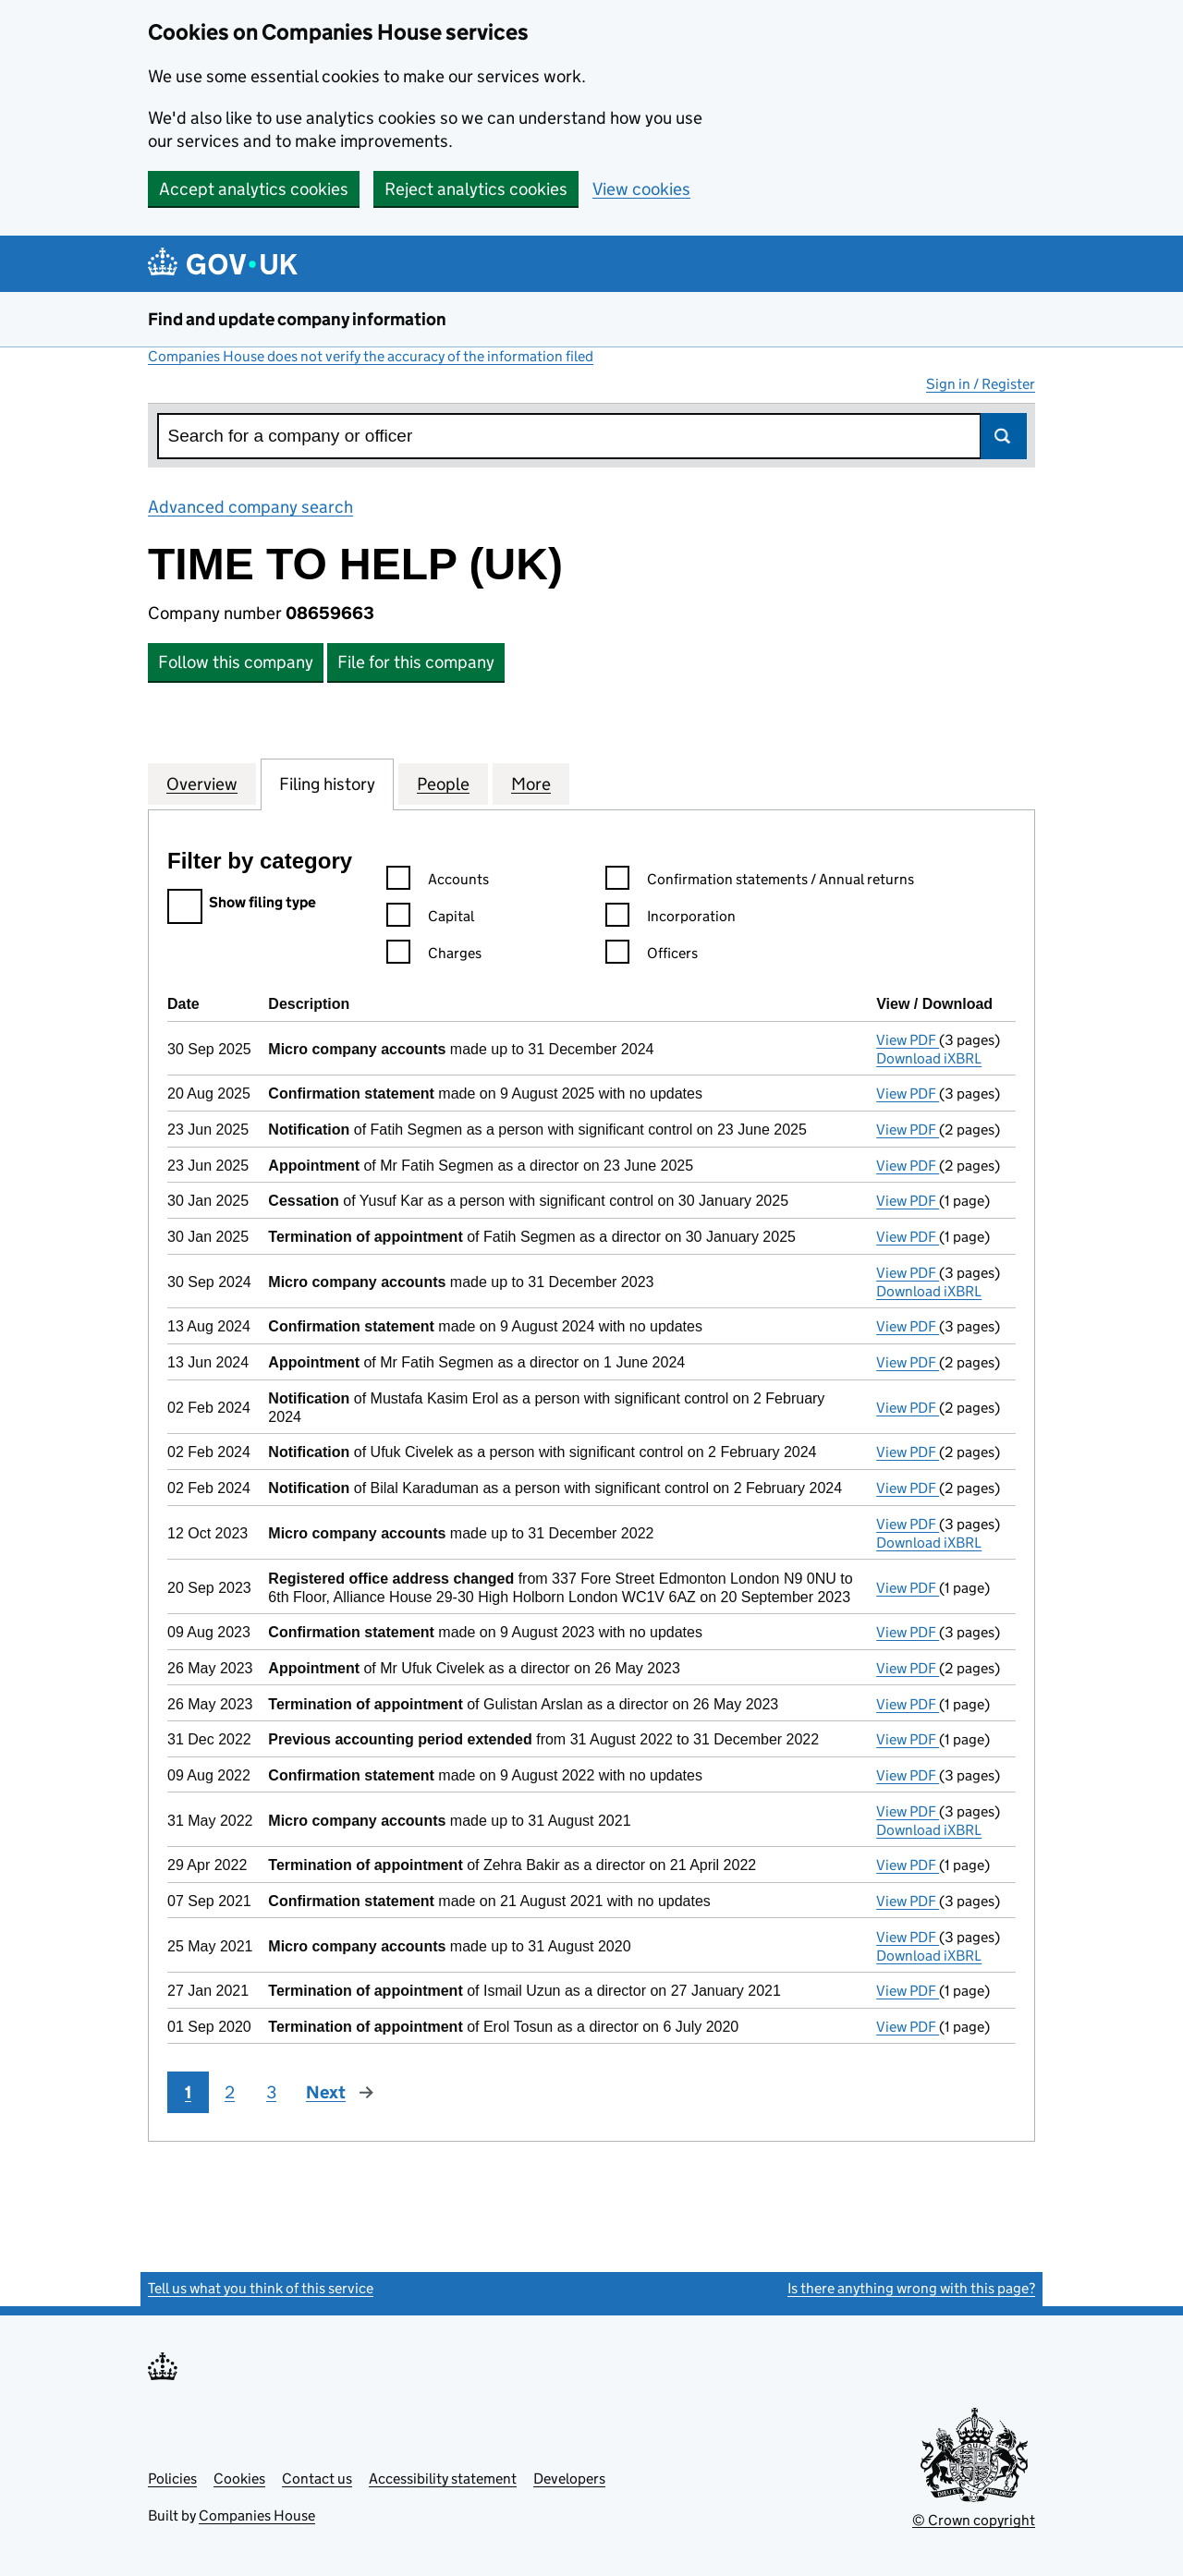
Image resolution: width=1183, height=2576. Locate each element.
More (531, 783)
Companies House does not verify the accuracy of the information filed (370, 356)
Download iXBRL (929, 1058)
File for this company (415, 662)
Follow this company (235, 662)
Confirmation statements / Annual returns (759, 881)
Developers (569, 2478)
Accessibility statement (443, 2478)
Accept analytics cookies (253, 189)
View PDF (907, 1040)
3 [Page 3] (271, 2092)
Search (1004, 436)
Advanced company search (250, 506)
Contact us (317, 2478)
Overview (202, 783)
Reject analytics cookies (475, 189)
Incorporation (670, 918)
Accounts (437, 881)
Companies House (257, 2515)
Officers (651, 955)
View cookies (641, 189)
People (443, 783)
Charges (434, 955)
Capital (430, 918)
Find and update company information (297, 319)
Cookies (239, 2478)
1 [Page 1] (188, 2092)
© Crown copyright (973, 2520)
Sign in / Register (980, 384)
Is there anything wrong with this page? (911, 2288)
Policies (172, 2478)
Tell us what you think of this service (260, 2288)
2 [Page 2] (230, 2092)
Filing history (327, 783)
